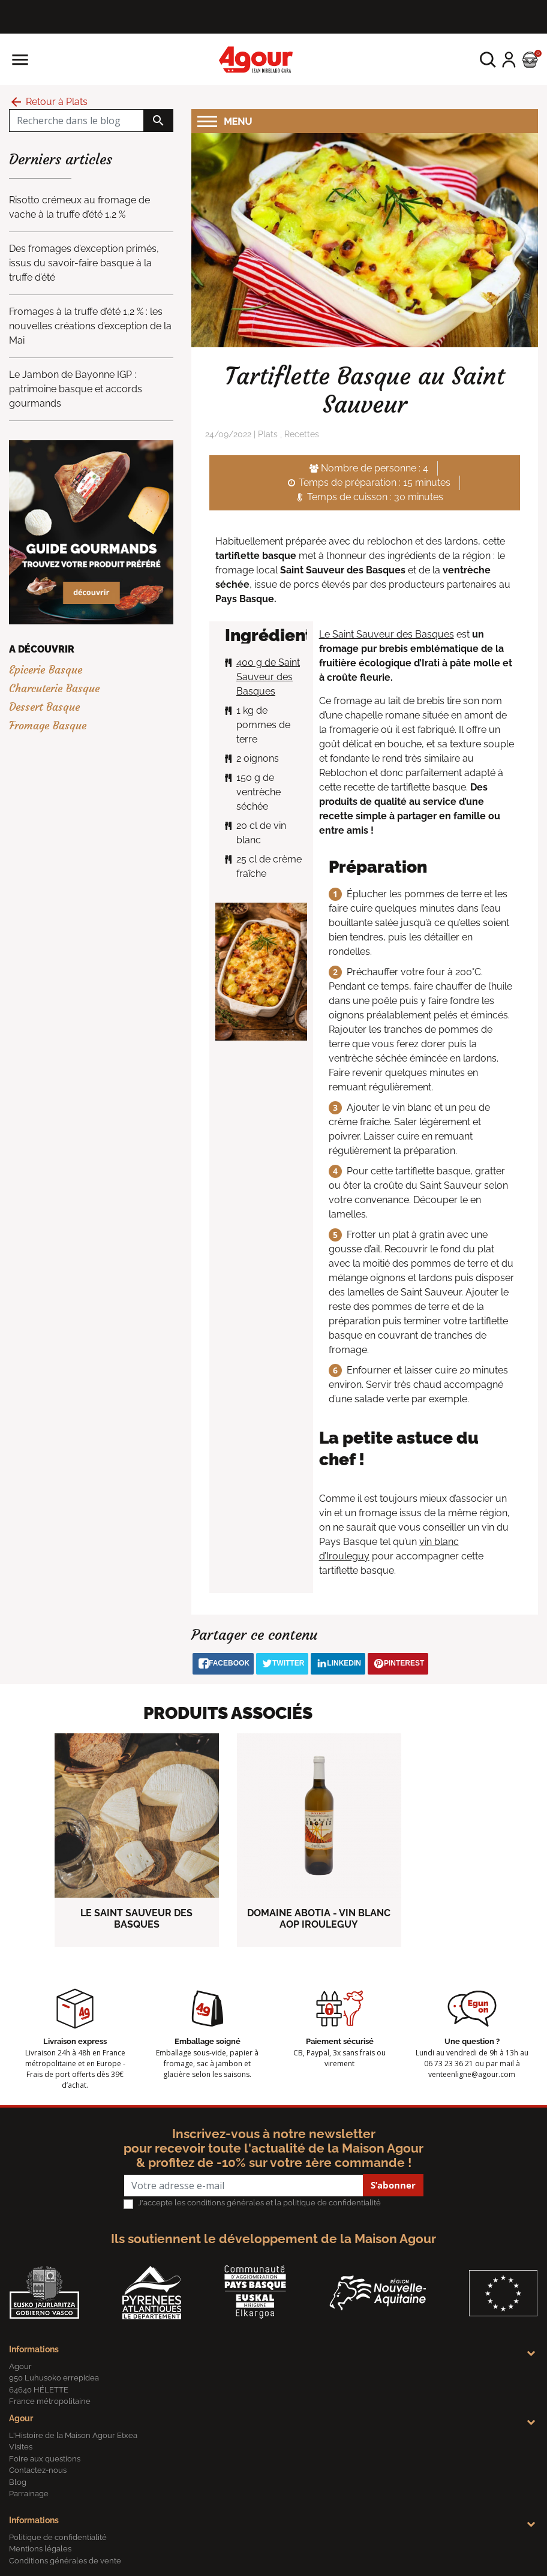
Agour (21, 2418)
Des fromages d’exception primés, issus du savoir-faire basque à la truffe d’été (84, 263)
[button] (488, 60)
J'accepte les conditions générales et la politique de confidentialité (259, 2202)
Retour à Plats (48, 101)
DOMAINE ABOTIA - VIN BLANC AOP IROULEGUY (318, 1918)
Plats (268, 434)
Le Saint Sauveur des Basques (386, 634)
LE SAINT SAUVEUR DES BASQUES (136, 1918)
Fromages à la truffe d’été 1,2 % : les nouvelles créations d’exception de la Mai (90, 326)
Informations (34, 2349)
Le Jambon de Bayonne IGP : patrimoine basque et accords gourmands (75, 389)
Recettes (301, 434)
